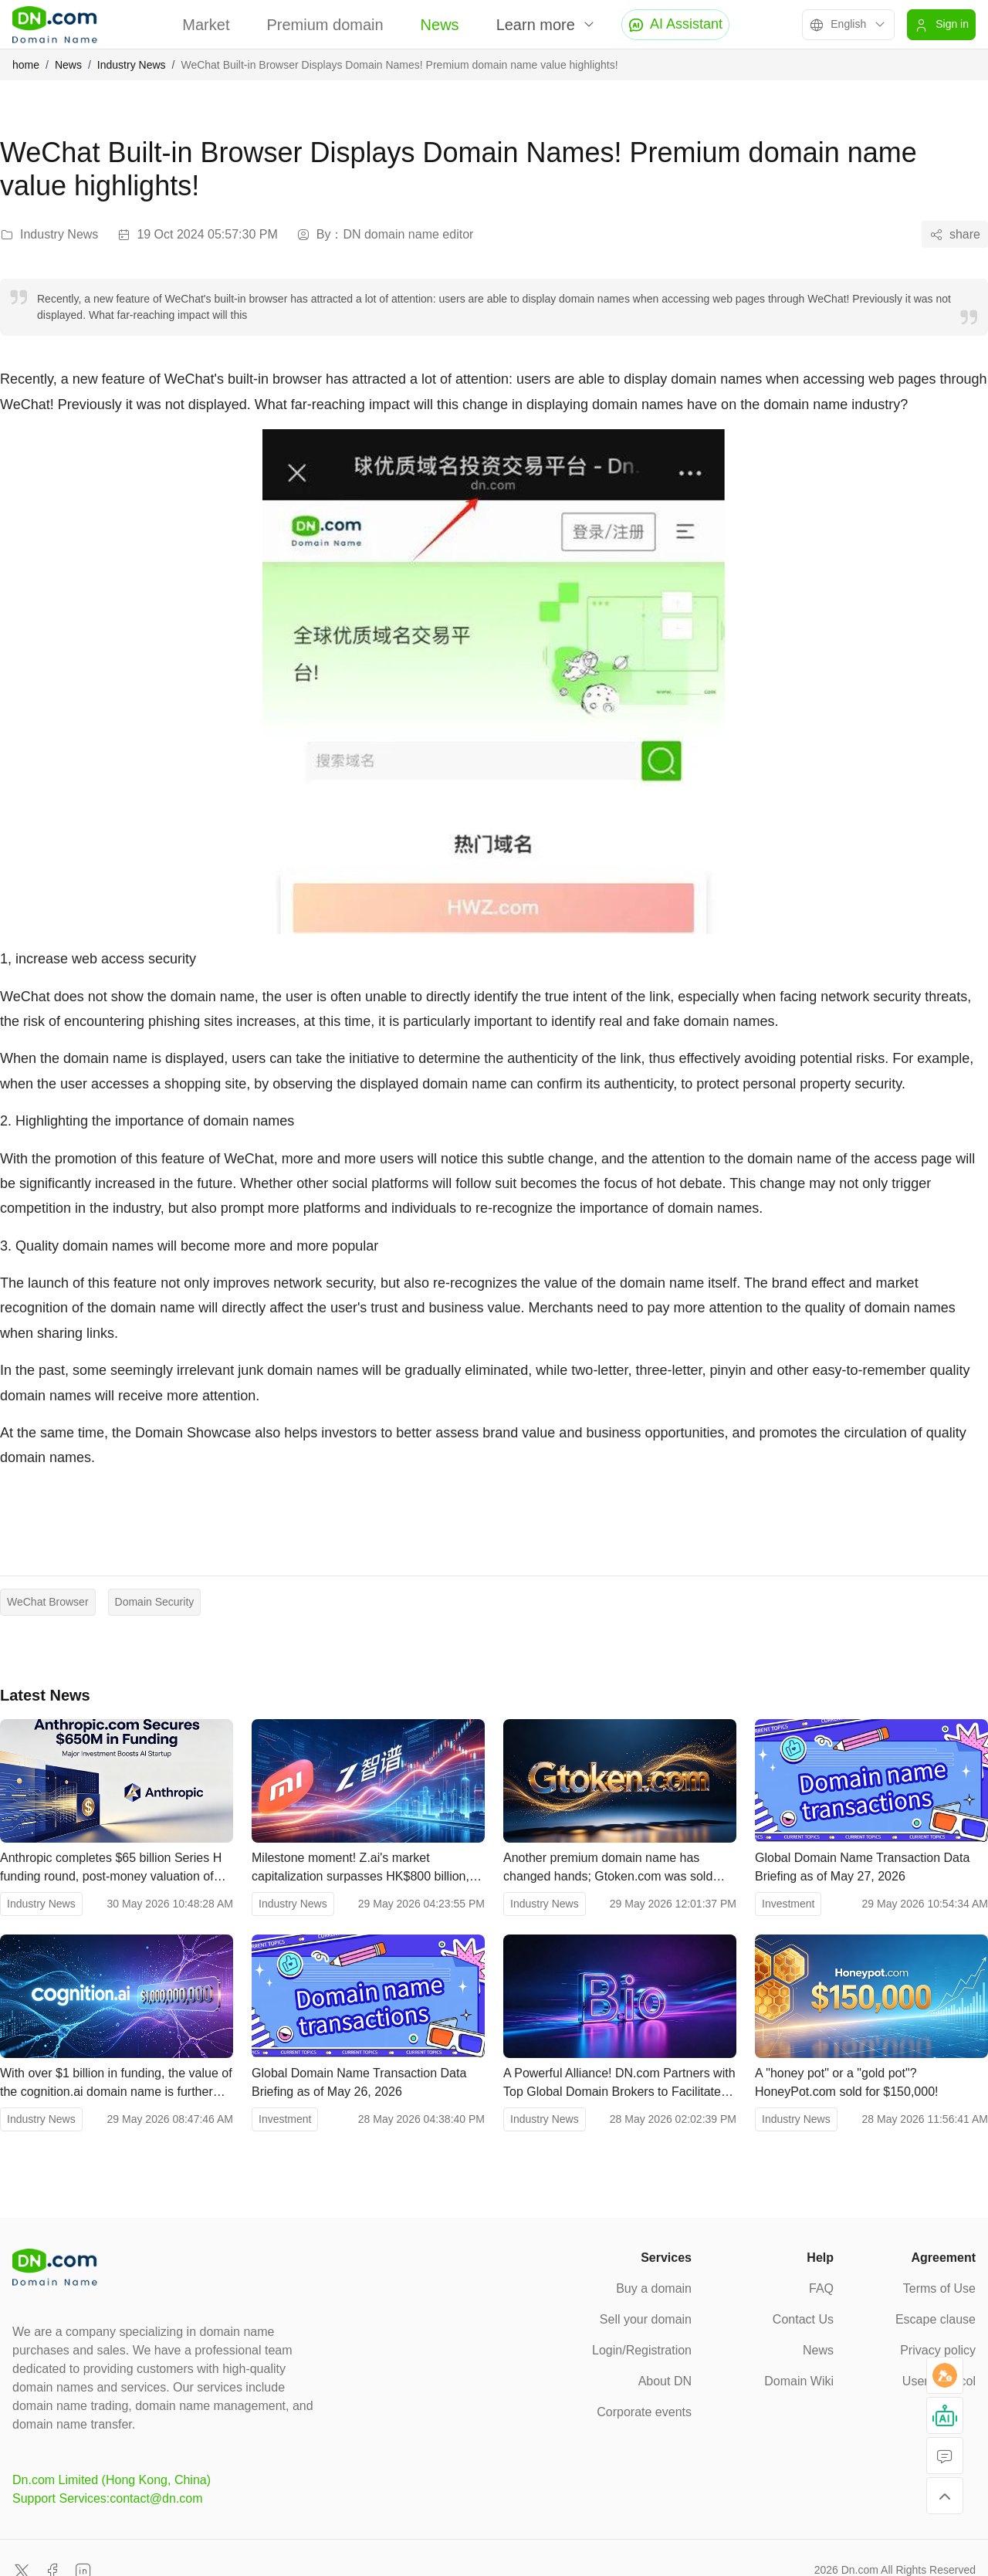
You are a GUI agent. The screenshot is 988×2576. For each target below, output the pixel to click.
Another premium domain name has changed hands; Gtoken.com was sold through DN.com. (607, 1868)
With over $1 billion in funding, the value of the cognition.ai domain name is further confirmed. (116, 2084)
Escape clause (935, 2319)
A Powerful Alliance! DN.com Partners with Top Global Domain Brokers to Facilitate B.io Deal (619, 2084)
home (25, 65)
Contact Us (803, 2319)
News (440, 24)
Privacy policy (938, 2350)
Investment (788, 1903)
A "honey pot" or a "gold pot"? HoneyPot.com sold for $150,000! (846, 2082)
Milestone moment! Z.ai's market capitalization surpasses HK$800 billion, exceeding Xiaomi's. (360, 1868)
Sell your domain (646, 2319)
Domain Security (155, 1602)
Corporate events (644, 2412)
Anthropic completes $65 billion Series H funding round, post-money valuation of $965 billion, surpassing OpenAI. (111, 1868)
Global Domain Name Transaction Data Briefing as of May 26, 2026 (359, 2082)
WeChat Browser (48, 1602)
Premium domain (324, 24)
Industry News (131, 65)
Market (205, 24)
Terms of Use (939, 2288)
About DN (665, 2381)
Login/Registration (642, 2350)
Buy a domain (654, 2288)
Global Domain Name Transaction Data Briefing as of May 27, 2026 (862, 1867)
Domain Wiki (799, 2381)
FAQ (821, 2288)
